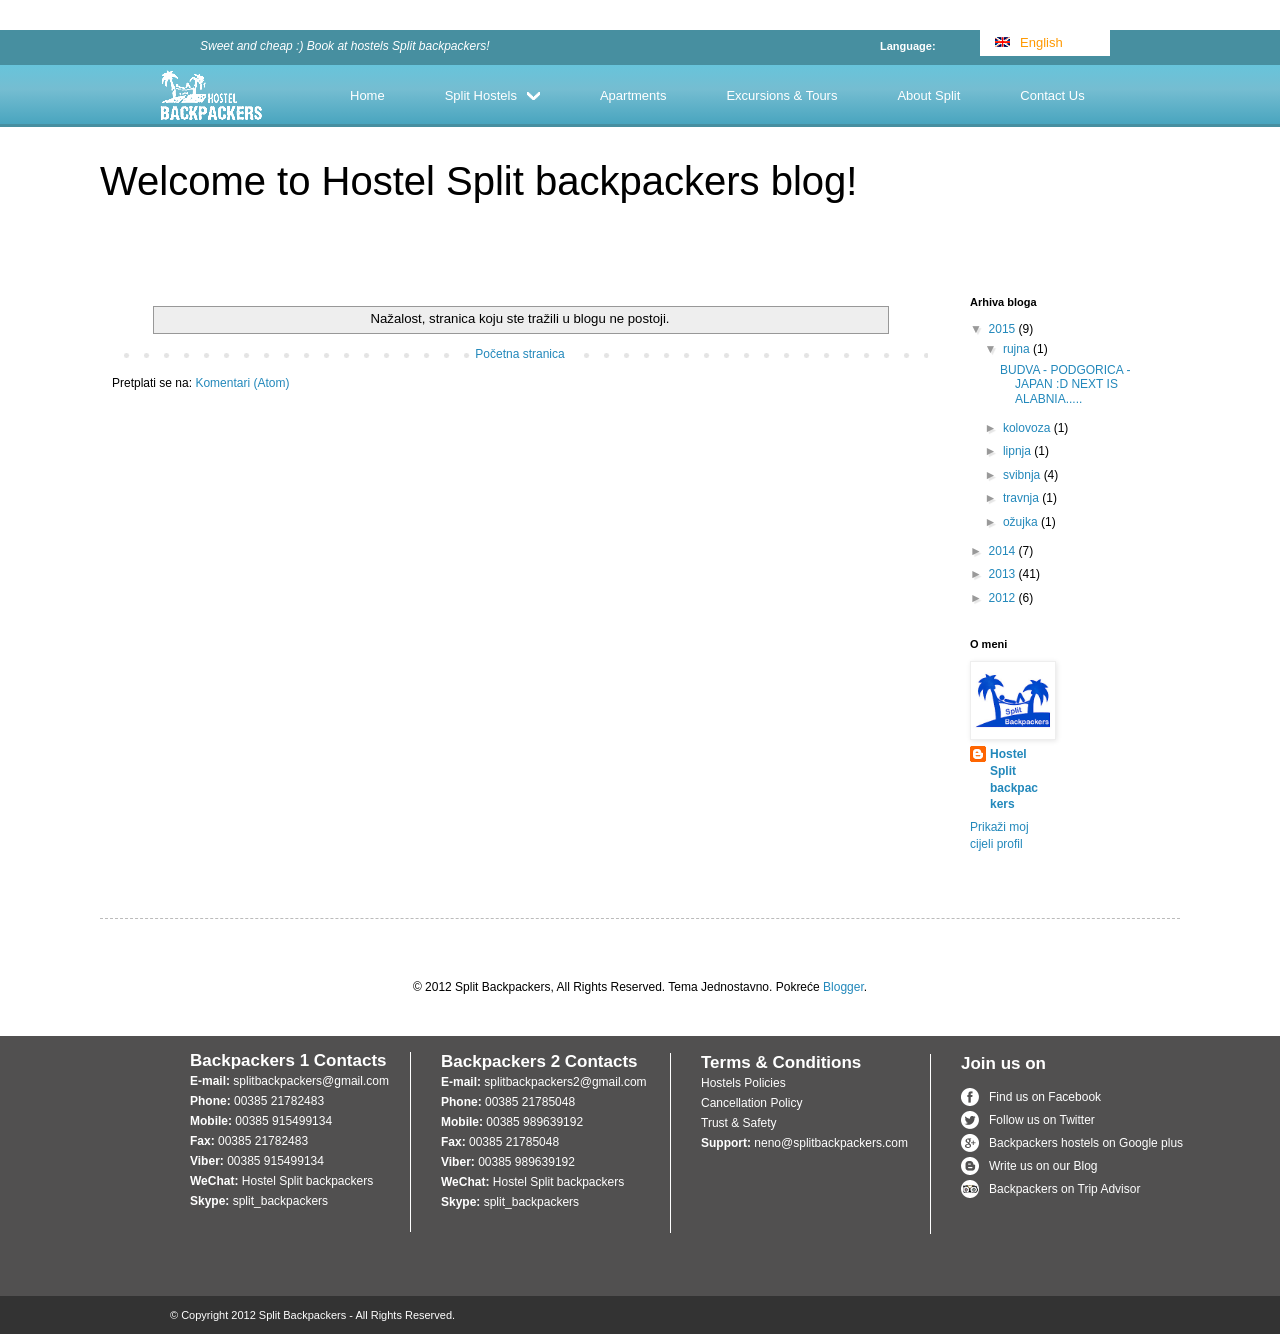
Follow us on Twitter (1042, 1120)
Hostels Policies (743, 1083)
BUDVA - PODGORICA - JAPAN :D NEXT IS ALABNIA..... (1065, 384)
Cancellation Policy (751, 1103)
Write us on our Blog (1043, 1166)
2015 (1004, 329)
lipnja (1018, 451)
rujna (1018, 349)
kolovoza (1028, 428)
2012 (1004, 598)
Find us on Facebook (1045, 1097)
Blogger (843, 987)
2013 (1004, 574)
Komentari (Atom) (242, 383)
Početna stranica (519, 354)
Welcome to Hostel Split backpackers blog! (478, 181)
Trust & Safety (739, 1123)
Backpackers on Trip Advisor (1064, 1189)
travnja (1022, 498)
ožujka (1022, 522)
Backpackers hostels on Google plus (1086, 1143)
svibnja (1023, 475)
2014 (1004, 551)
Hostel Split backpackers (1014, 779)
